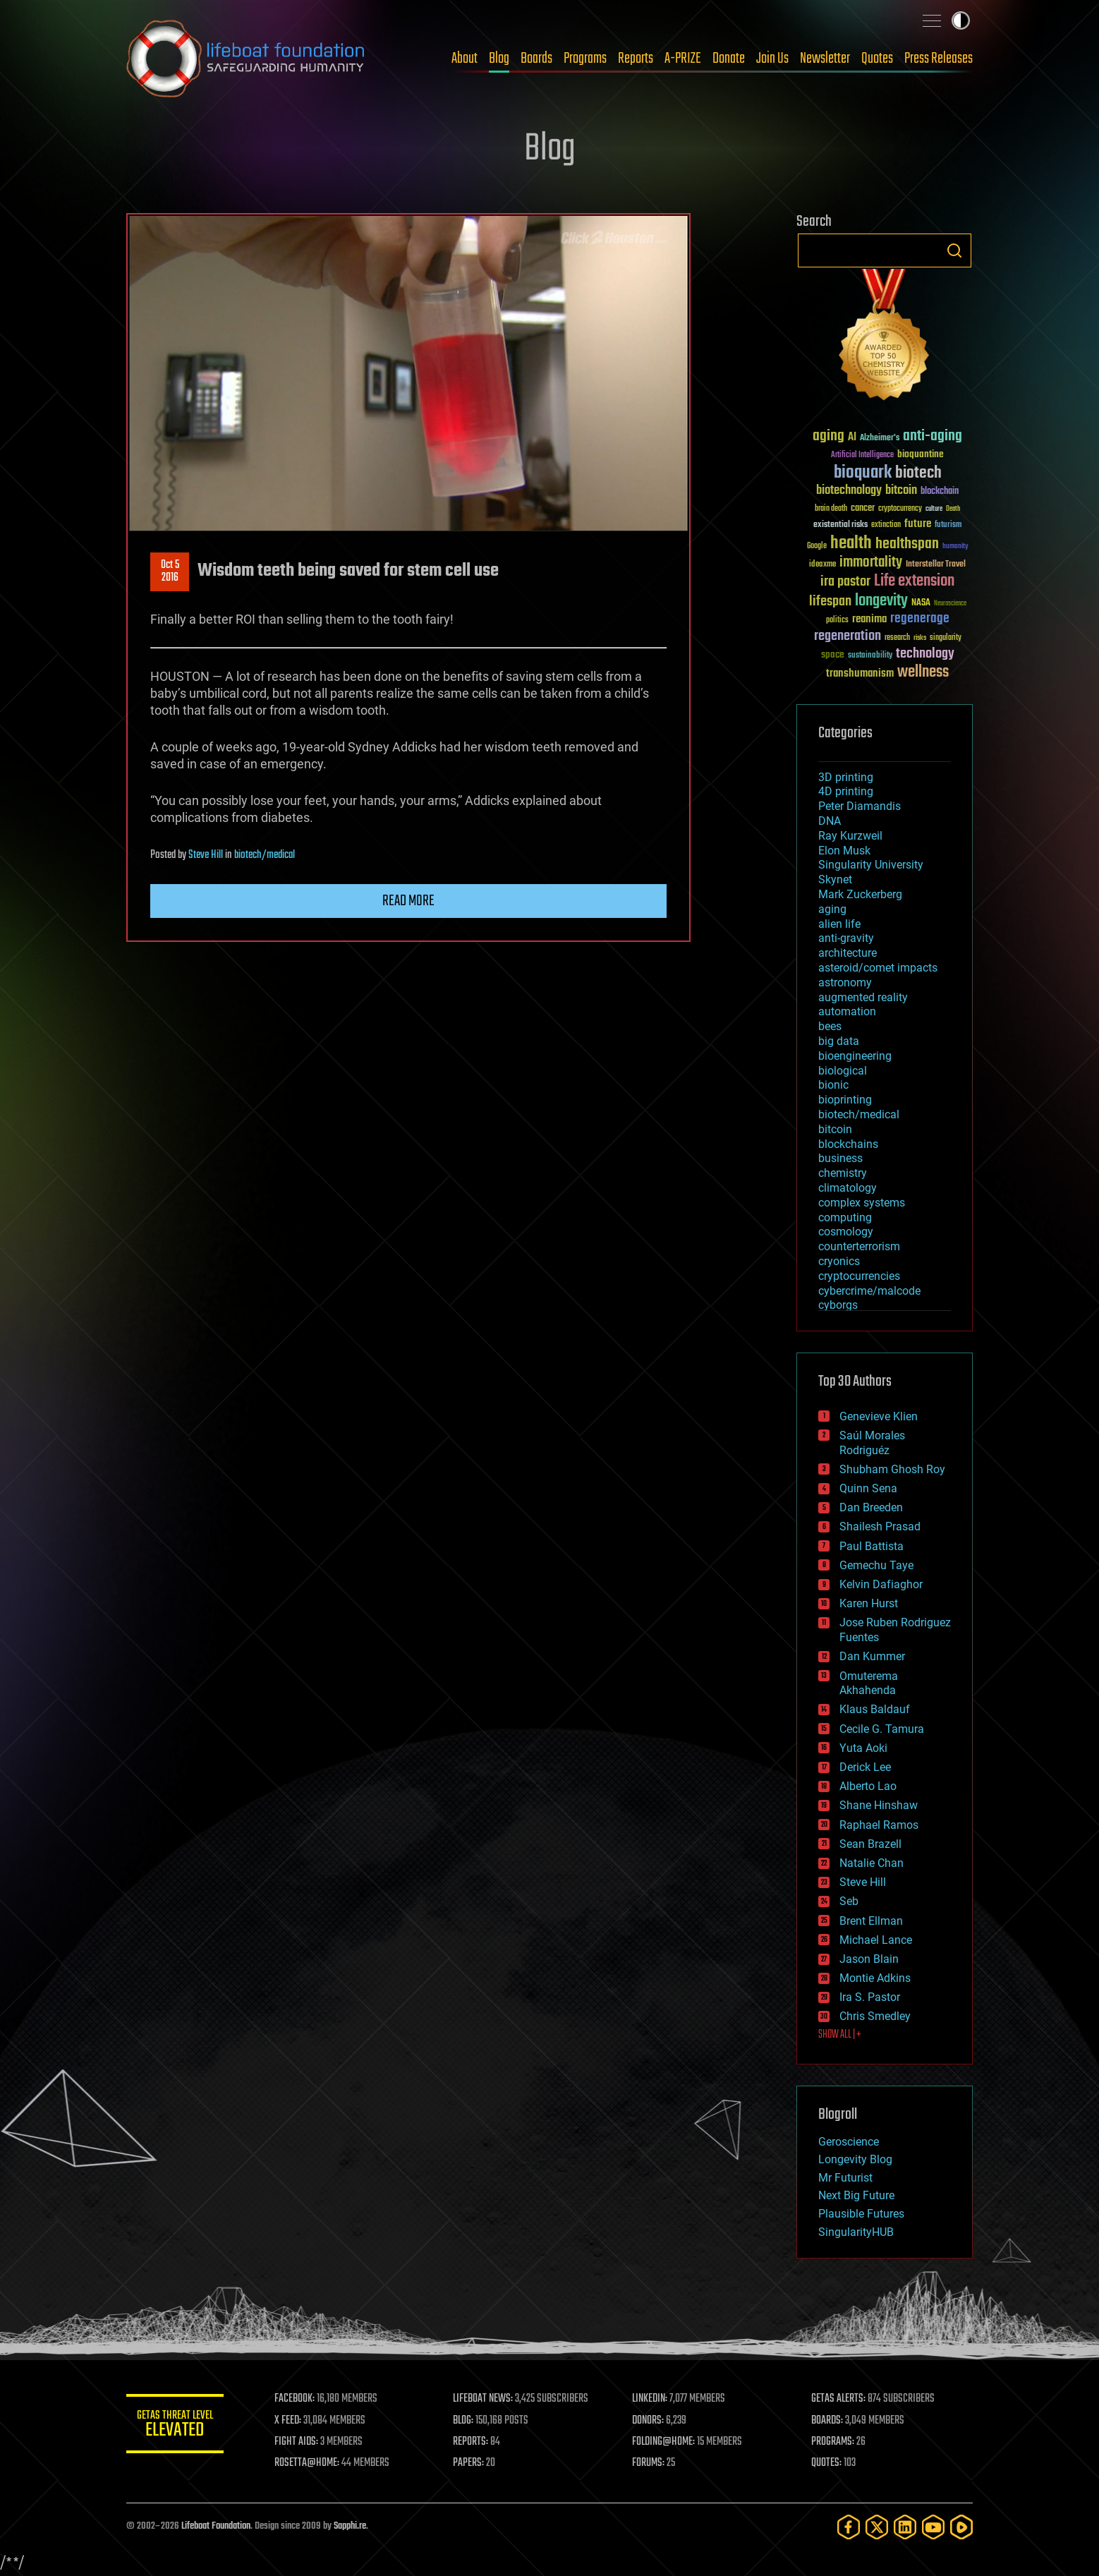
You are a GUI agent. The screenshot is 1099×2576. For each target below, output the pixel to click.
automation (847, 1011)
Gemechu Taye (876, 1565)
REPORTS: (472, 2442)
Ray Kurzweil (850, 835)
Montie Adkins (875, 1978)
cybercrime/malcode (869, 1291)
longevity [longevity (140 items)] (881, 601)
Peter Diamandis (859, 806)
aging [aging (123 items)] (828, 436)
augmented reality (863, 997)
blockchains (848, 1144)
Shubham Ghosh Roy (892, 1469)
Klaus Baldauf (874, 1709)
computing (845, 1217)
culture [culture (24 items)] (933, 509)
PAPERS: (469, 2463)
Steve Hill (205, 855)
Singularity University (870, 864)
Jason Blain (869, 1959)
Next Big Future (856, 2195)
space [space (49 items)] (832, 654)
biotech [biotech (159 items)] (918, 473)
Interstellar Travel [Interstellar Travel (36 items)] (936, 565)
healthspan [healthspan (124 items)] (907, 544)
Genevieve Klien (878, 1416)
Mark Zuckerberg (860, 894)
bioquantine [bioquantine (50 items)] (920, 454)
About (464, 58)
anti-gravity (846, 938)
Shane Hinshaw (878, 1805)
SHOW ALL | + (839, 2035)
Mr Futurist (845, 2177)
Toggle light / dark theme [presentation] (961, 20)
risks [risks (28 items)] (919, 638)
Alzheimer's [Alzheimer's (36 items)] (879, 438)
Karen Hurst (868, 1603)
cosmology (845, 1231)
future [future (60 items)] (917, 524)
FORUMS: (649, 2463)
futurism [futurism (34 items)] (948, 526)
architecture (847, 953)
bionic (833, 1085)
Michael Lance (875, 1940)
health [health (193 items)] (851, 543)
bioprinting (845, 1099)
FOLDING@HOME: (664, 2442)
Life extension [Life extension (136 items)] (914, 581)
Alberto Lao (868, 1786)
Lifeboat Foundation (215, 2526)
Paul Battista (871, 1546)
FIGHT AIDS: (298, 2442)
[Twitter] (877, 2527)
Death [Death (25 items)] (953, 509)
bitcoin (835, 1129)
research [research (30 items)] (897, 638)
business (840, 1158)
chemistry (842, 1173)
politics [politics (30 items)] (837, 620)
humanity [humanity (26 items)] (955, 547)
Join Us (772, 58)
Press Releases (938, 58)
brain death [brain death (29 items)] (831, 509)
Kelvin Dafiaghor (881, 1584)
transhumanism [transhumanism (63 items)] (860, 673)
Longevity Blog (855, 2159)
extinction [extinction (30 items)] (886, 525)
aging (832, 909)
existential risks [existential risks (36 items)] (840, 525)
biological (842, 1070)
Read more (408, 901)
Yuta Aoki (863, 1748)
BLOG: (464, 2421)
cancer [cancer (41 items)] (863, 508)
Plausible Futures (861, 2213)
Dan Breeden (871, 1507)
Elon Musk (844, 850)
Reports (635, 58)
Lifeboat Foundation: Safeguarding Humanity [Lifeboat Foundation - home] (246, 58)
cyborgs (838, 1305)
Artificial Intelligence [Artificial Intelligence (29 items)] (862, 455)
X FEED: (289, 2421)
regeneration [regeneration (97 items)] (847, 636)
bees (830, 1026)
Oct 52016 (170, 571)
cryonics (839, 1261)
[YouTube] (933, 2527)
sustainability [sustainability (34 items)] (870, 656)
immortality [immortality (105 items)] (870, 562)
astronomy (845, 982)
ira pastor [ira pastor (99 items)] (845, 582)
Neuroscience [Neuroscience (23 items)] (950, 604)
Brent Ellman (871, 1921)
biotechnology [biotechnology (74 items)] (849, 490)
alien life (839, 924)
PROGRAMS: (833, 2442)
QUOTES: (827, 2463)
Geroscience (848, 2141)
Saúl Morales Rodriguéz (872, 1443)
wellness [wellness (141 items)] (923, 672)
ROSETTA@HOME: (308, 2463)
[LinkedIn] (905, 2527)
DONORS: (649, 2421)
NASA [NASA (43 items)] (920, 603)
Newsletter (825, 58)
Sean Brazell (870, 1844)
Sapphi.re (350, 2526)
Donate (728, 58)
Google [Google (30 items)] (817, 546)
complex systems (861, 1202)
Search (954, 250)
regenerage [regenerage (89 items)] (919, 619)
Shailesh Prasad (880, 1526)
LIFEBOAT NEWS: (484, 2399)
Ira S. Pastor (869, 1997)
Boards (536, 58)
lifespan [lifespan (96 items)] (830, 601)
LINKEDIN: (651, 2399)
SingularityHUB (856, 2232)
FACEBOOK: (296, 2399)
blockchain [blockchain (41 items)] (940, 491)
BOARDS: (828, 2421)
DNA (829, 821)
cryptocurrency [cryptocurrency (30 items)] (900, 509)
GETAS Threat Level (176, 2426)
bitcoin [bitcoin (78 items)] (901, 490)
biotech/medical (264, 855)
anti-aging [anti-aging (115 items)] (932, 436)
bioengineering (855, 1056)
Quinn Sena (868, 1488)
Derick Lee (865, 1767)
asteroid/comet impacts (877, 967)
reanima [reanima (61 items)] (869, 619)
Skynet (835, 879)
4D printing (845, 791)
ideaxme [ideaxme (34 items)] (822, 565)
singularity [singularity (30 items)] (945, 638)
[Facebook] (848, 2527)
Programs (585, 58)
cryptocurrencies (859, 1276)
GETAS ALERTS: (839, 2399)
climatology (847, 1188)
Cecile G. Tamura (881, 1729)
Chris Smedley (875, 2016)
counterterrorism (859, 1246)
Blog (499, 58)
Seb (848, 1901)
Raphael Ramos (878, 1825)
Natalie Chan (871, 1863)
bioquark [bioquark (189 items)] (863, 473)
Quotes (877, 58)
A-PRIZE (682, 58)
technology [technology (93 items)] (925, 654)
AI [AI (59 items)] (852, 438)
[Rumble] (961, 2527)
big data (838, 1041)
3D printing (845, 777)
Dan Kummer (872, 1656)
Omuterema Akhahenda (868, 1683)
